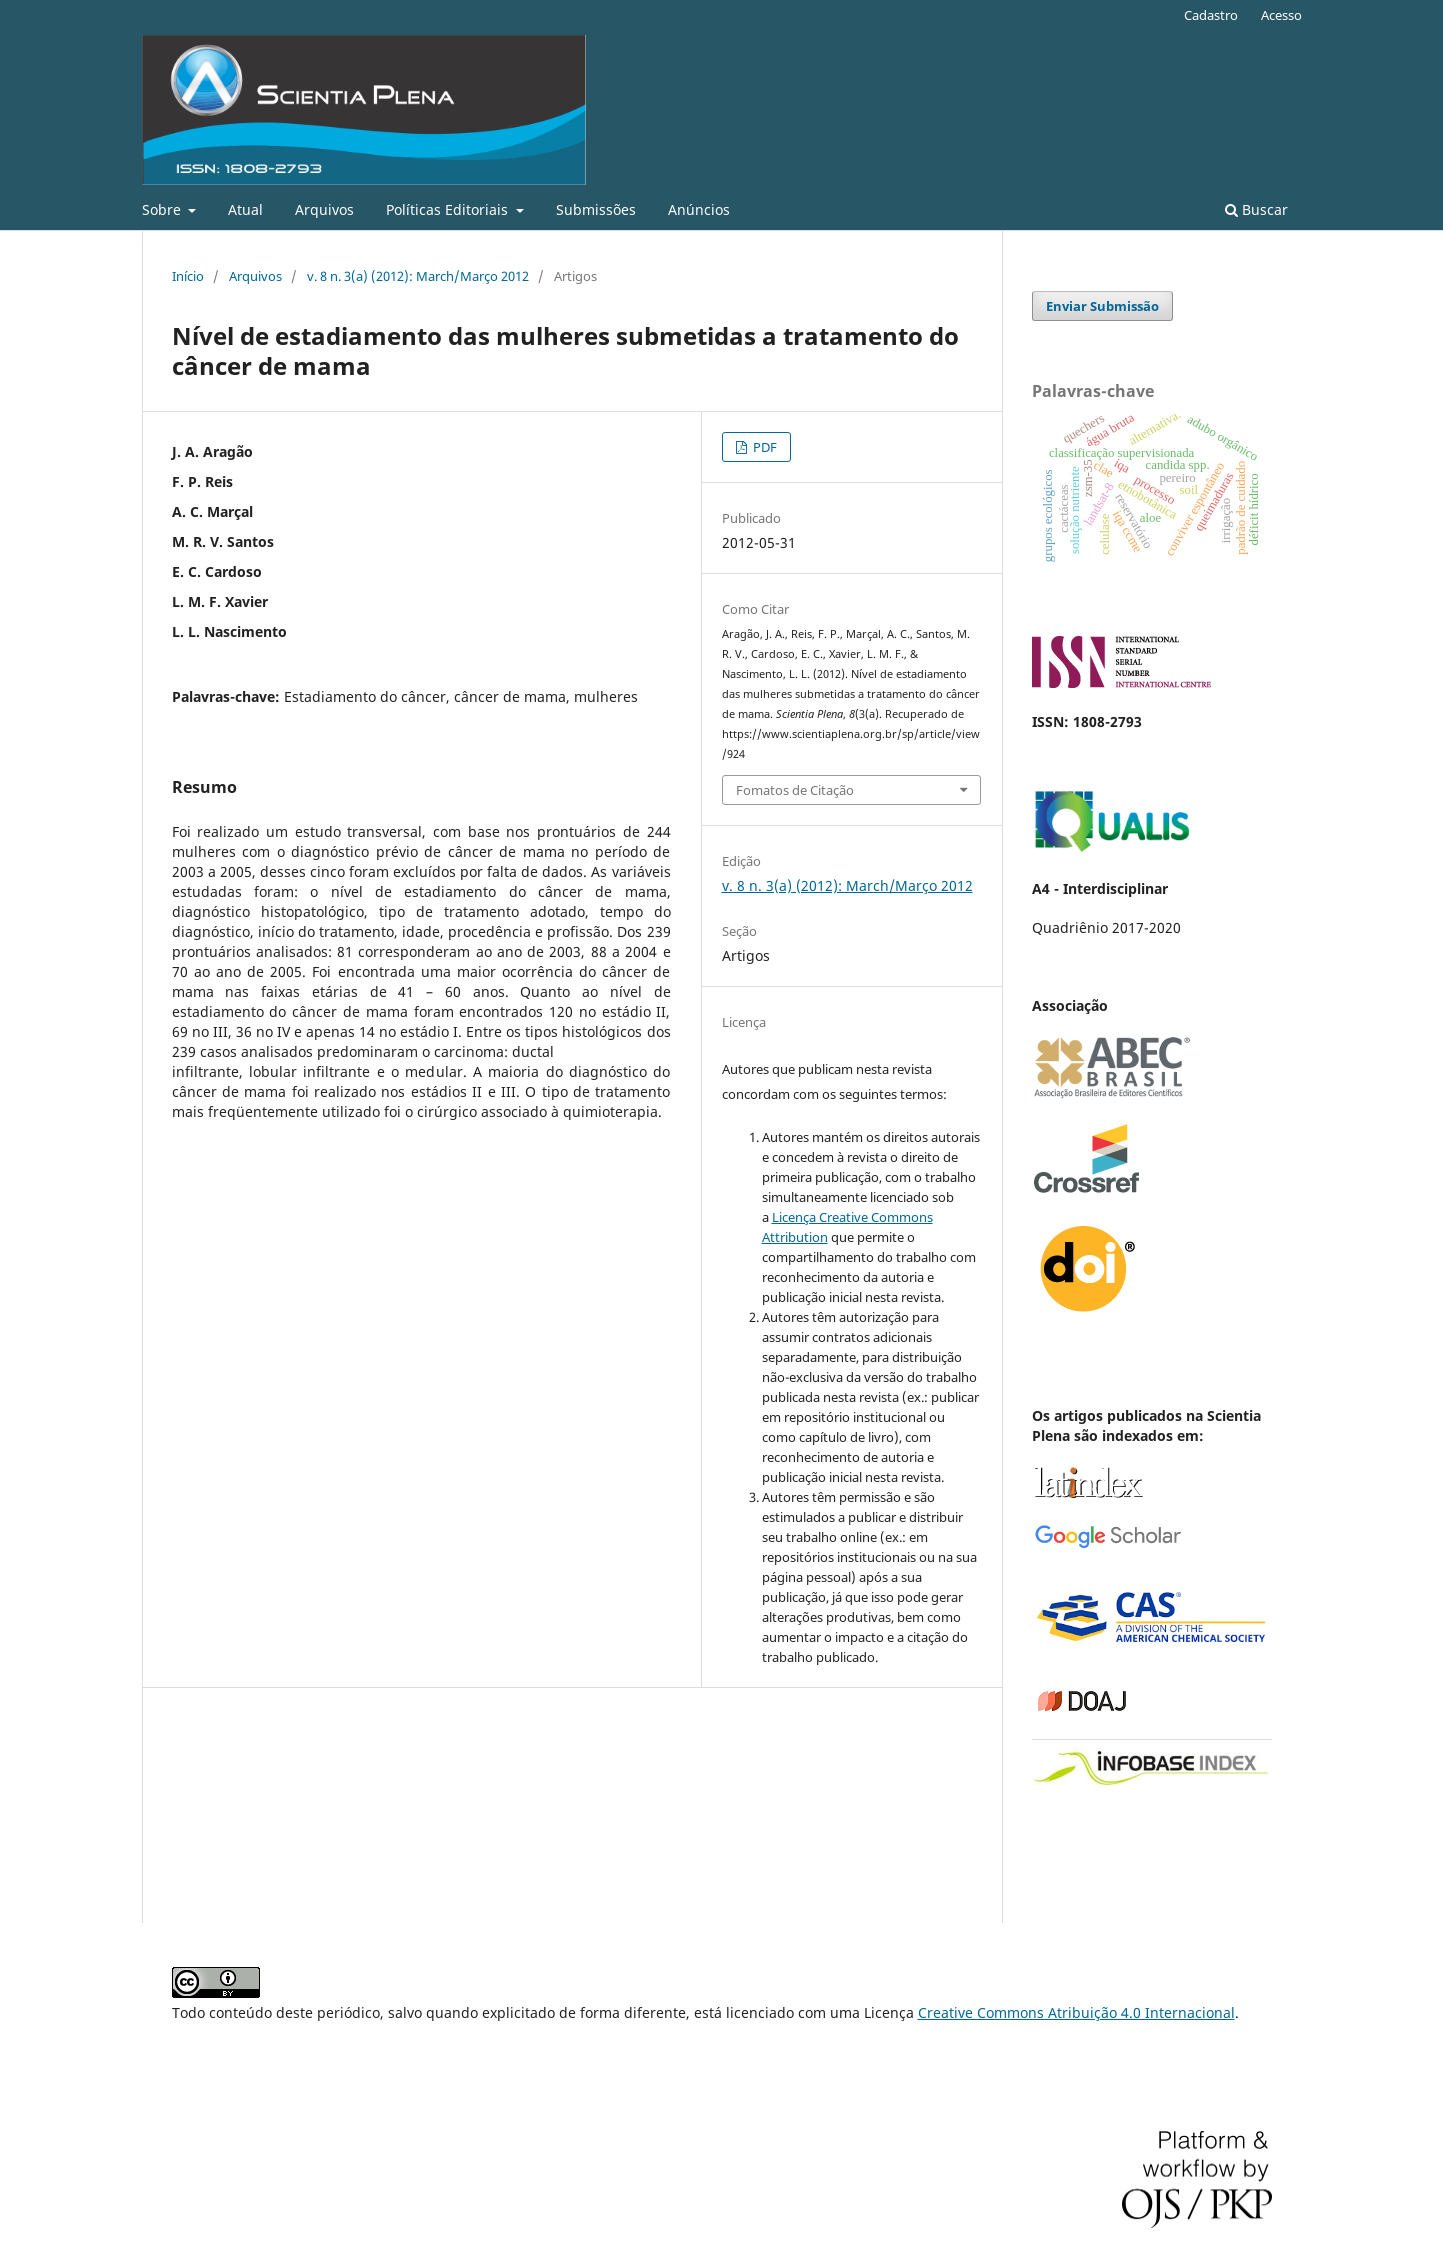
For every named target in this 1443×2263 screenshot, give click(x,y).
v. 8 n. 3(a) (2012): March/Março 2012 (418, 276)
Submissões (596, 209)
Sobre (163, 209)
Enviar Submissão (1102, 306)
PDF (763, 447)
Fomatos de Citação (795, 790)
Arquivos (324, 209)
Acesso (1281, 15)
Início (188, 276)
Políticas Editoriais (449, 209)
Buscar (1256, 209)
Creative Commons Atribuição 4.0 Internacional (1076, 2012)
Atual (245, 209)
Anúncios (699, 209)
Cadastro (1211, 15)
